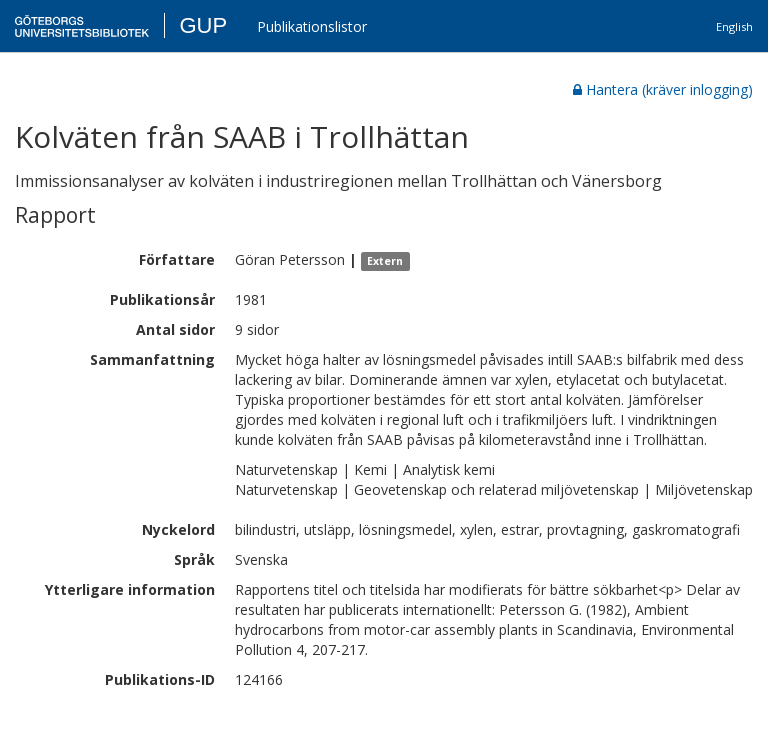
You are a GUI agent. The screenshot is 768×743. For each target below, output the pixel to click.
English (734, 26)
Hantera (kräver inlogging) (663, 89)
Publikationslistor (312, 26)
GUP (203, 25)
